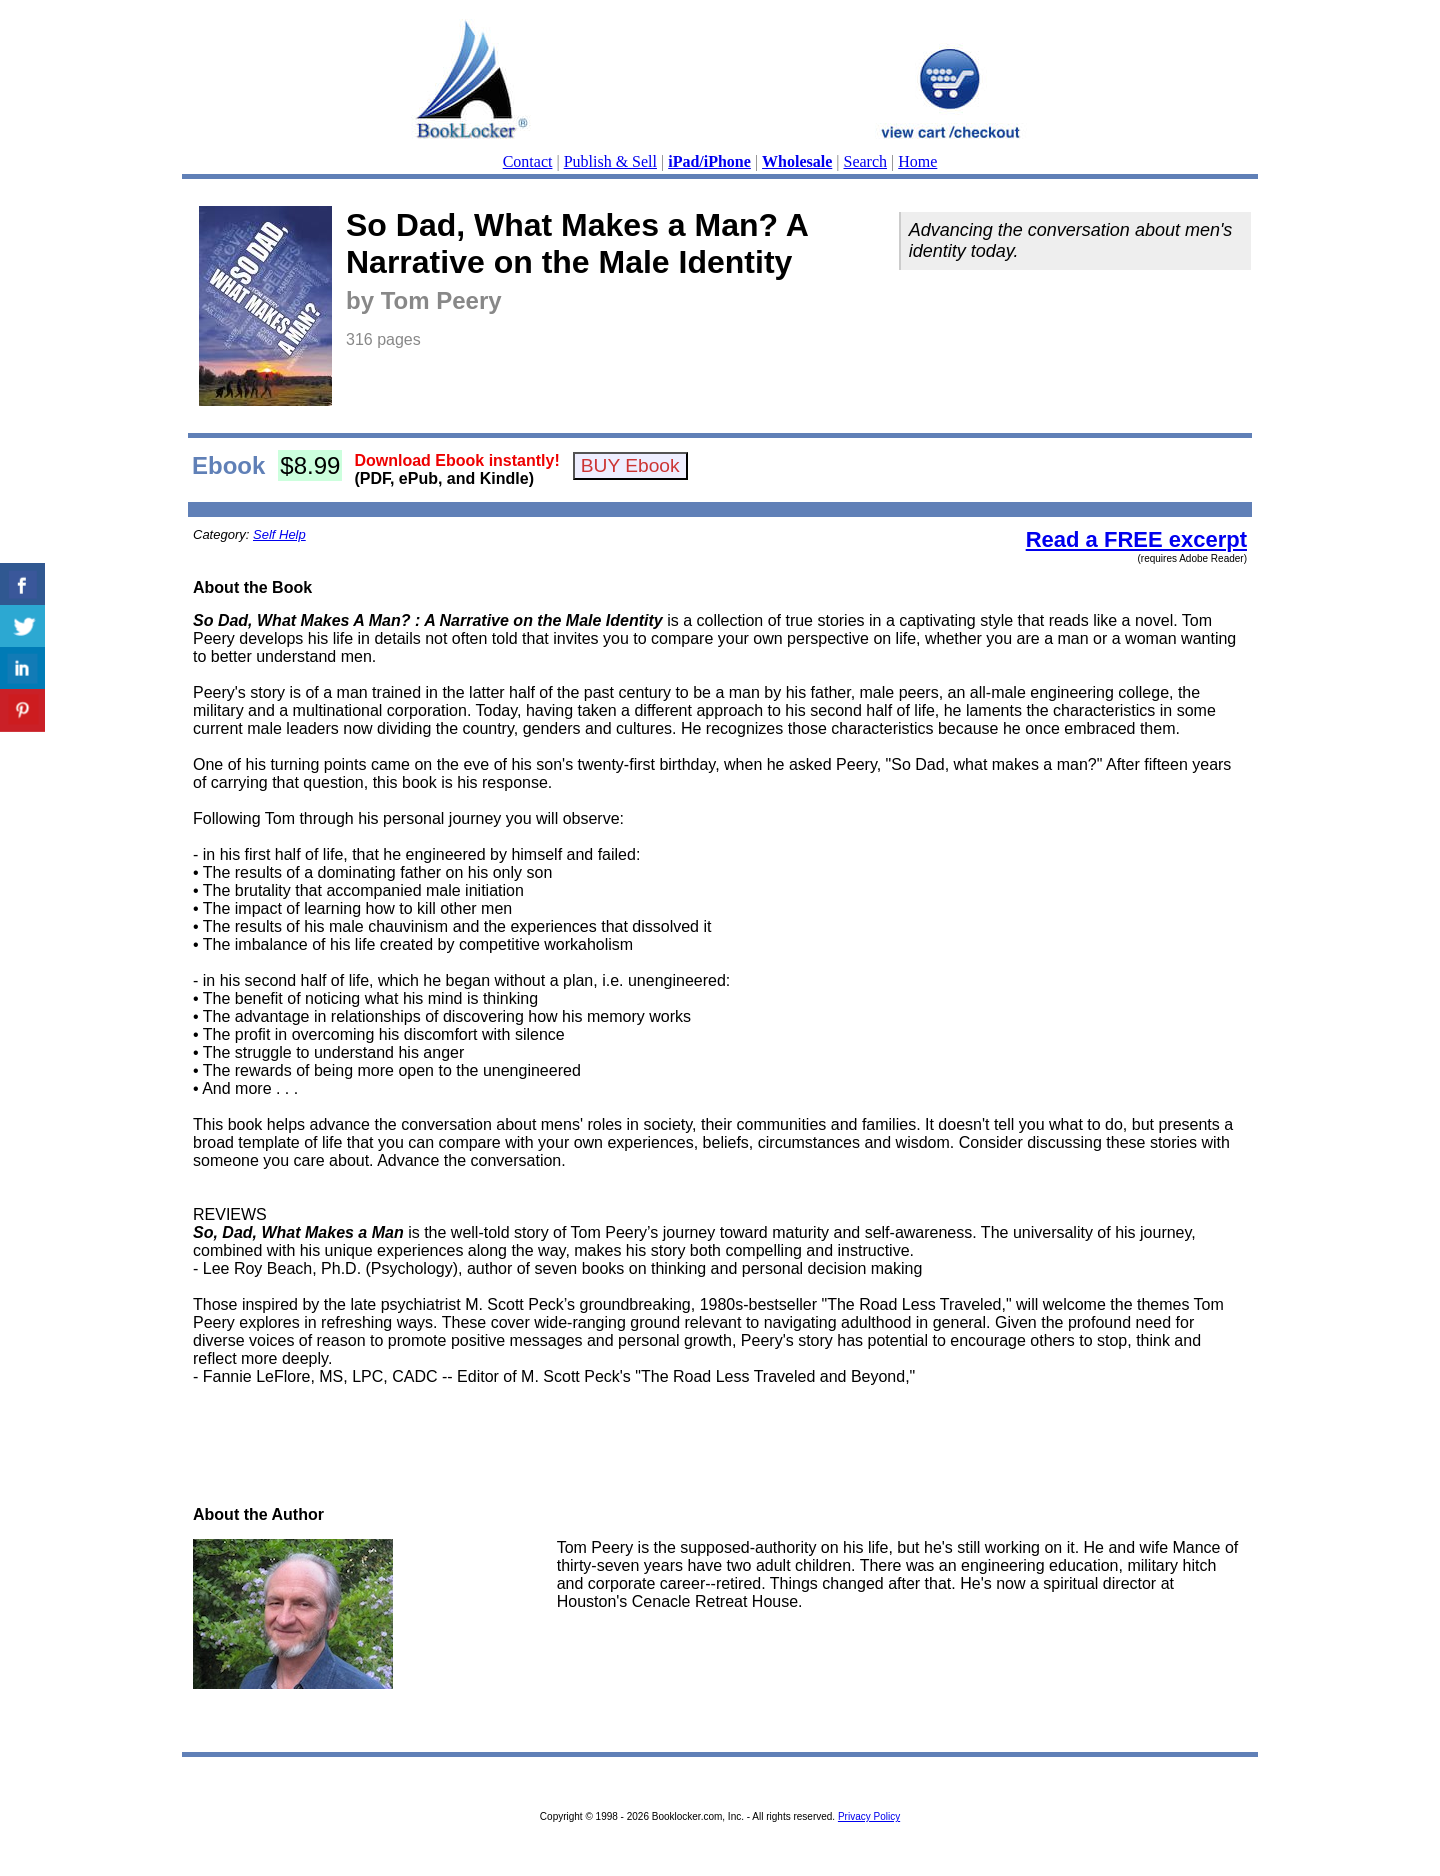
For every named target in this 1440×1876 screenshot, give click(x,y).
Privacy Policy (869, 1816)
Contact (528, 161)
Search (866, 161)
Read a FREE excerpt (1136, 539)
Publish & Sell (610, 161)
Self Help (279, 534)
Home (917, 161)
